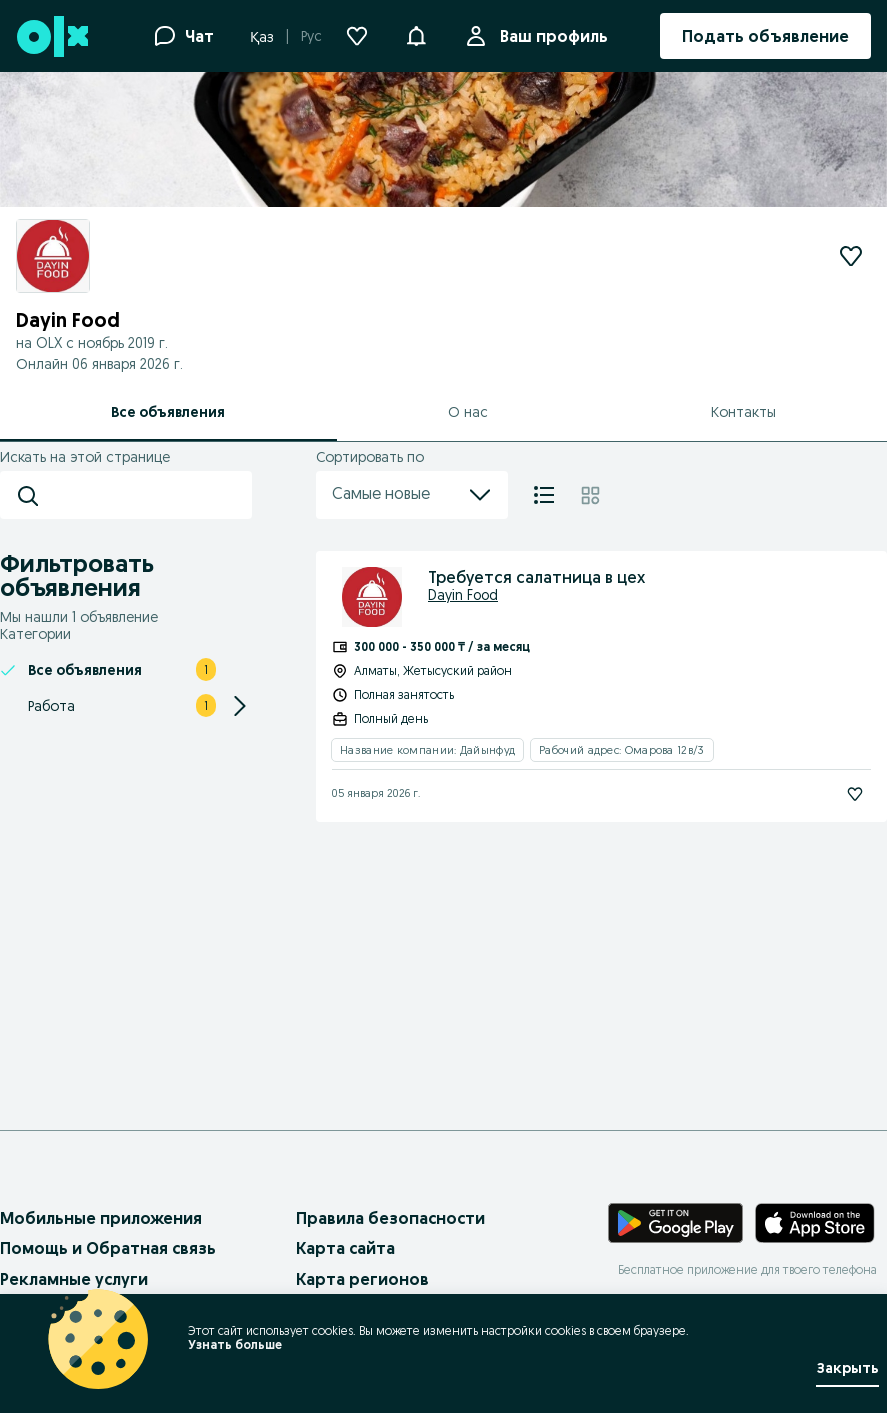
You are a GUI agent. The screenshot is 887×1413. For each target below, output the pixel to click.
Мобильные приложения (101, 1218)
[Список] (544, 495)
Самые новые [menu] (412, 495)
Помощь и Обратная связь (108, 1248)
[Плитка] (590, 495)
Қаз (262, 37)
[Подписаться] (855, 794)
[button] (416, 34)
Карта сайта (345, 1248)
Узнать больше (235, 1344)
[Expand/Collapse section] (240, 706)
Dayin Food (463, 595)
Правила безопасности (390, 1218)
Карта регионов (362, 1279)
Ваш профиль (550, 36)
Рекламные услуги (74, 1279)
